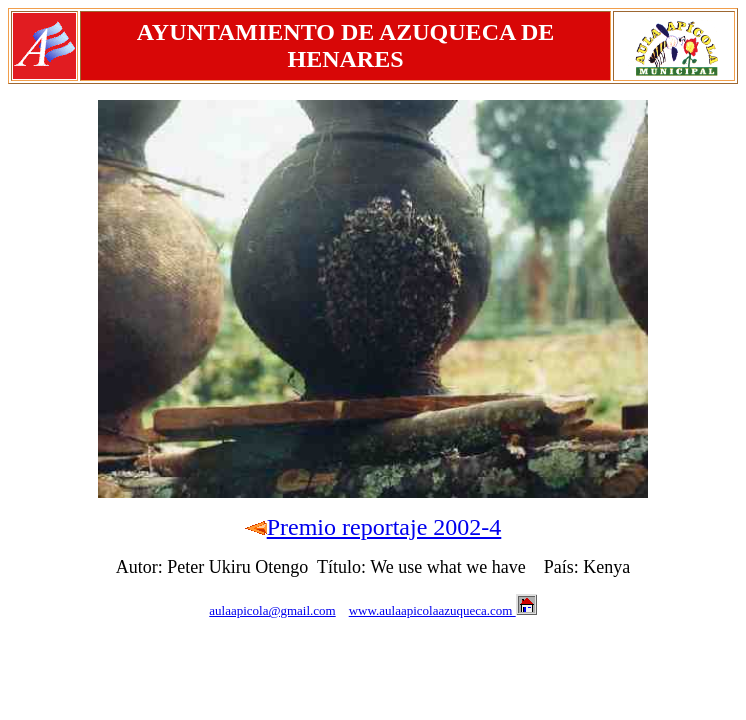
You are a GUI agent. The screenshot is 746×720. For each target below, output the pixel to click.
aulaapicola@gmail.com (272, 610)
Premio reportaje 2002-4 (384, 527)
